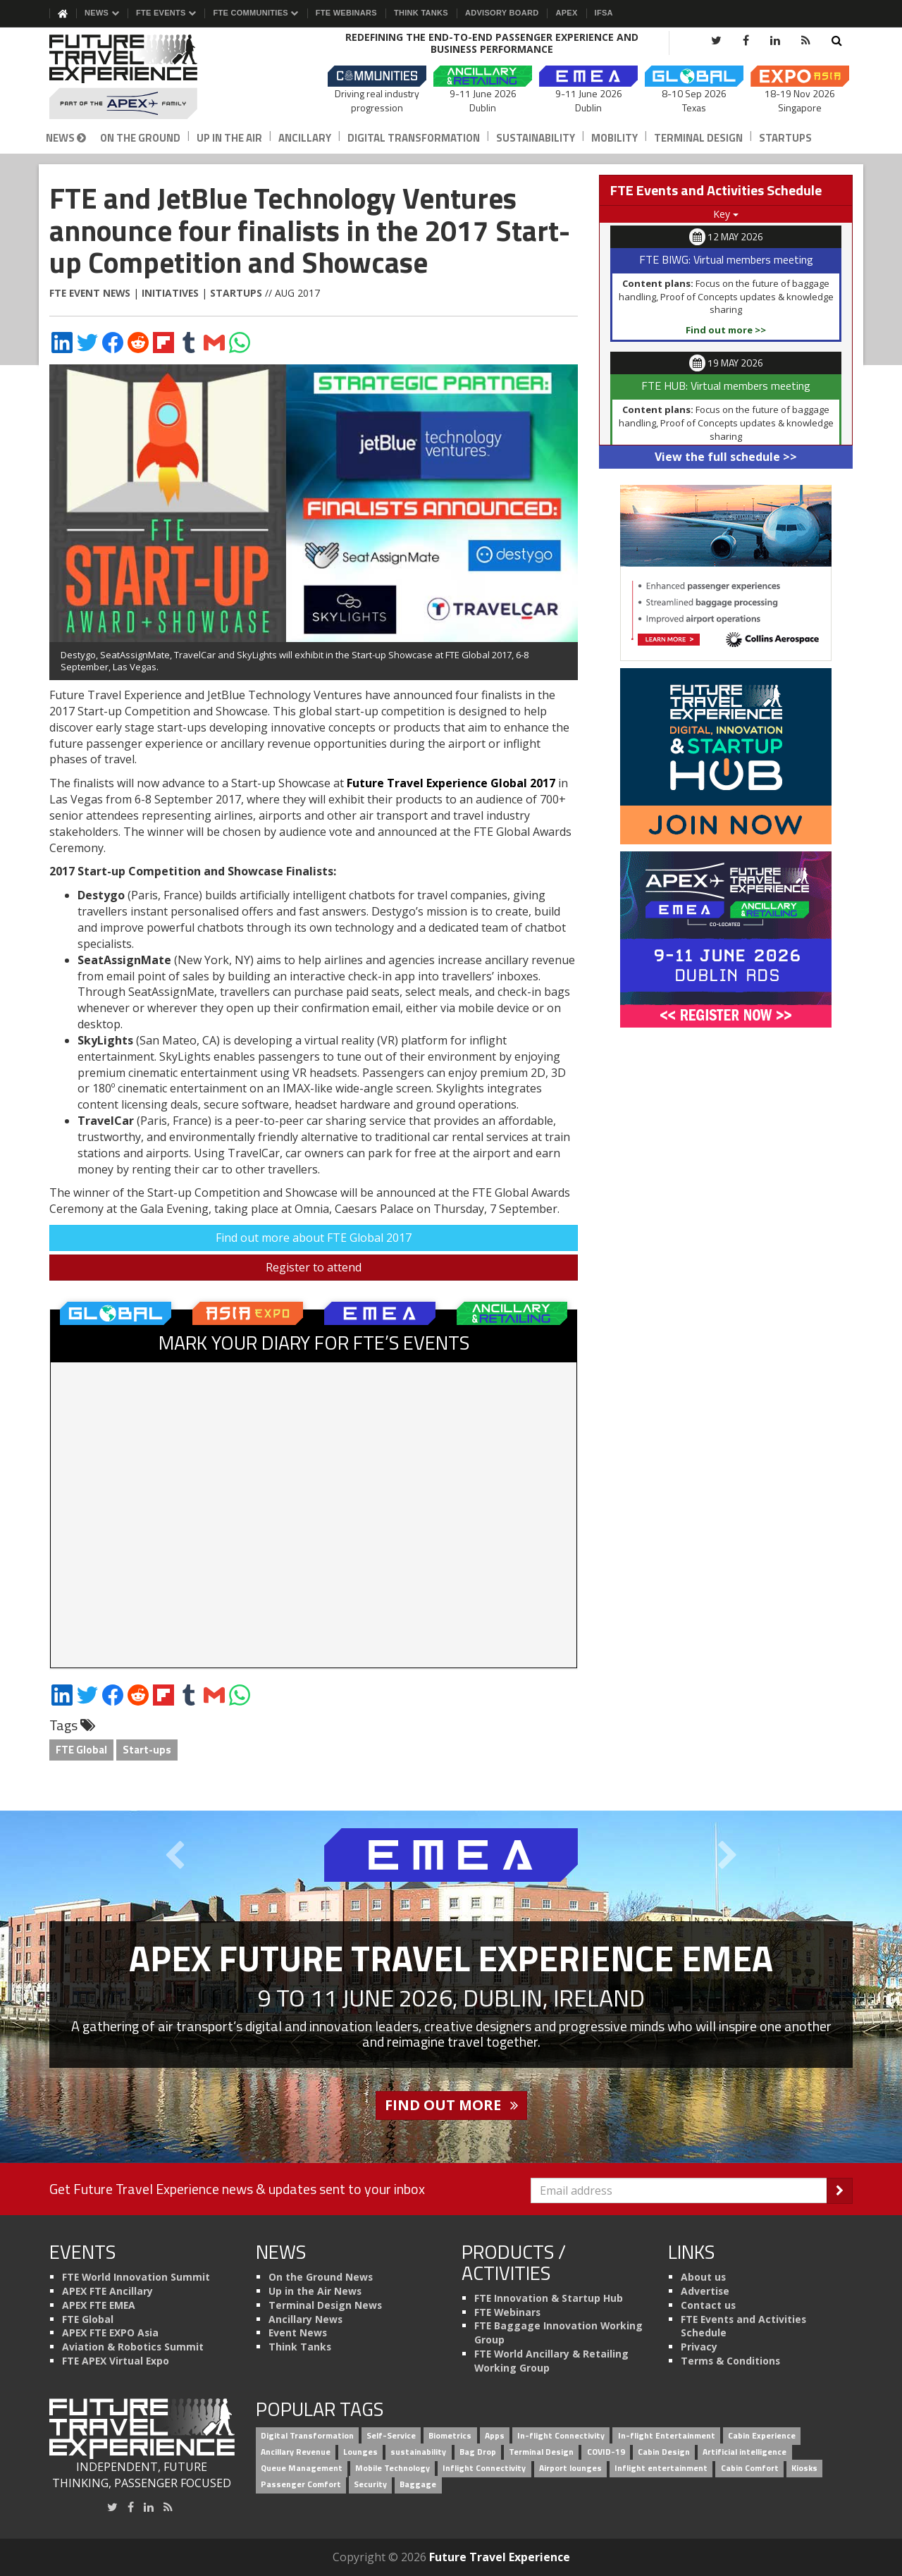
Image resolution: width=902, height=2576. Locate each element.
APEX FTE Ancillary (107, 2291)
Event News (297, 2332)
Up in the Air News (315, 2291)
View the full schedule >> (726, 456)
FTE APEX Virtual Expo (115, 2360)
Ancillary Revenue (295, 2451)
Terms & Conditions (730, 2360)
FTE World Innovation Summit (136, 2277)
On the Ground (140, 138)
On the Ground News (320, 2277)
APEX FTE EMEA (98, 2305)
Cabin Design (664, 2451)
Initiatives (170, 293)
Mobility (614, 138)
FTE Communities (255, 12)
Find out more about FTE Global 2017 (314, 1237)
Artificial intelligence (744, 2451)
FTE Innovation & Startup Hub (548, 2298)
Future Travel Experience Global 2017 (451, 783)
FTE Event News (89, 293)
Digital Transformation (413, 138)
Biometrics (449, 2436)
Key (726, 214)
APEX (566, 12)
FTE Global (81, 1750)
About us (703, 2277)
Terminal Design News (325, 2305)
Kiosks (804, 2468)
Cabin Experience (762, 2436)
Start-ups (147, 1750)
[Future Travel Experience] (142, 77)
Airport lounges (570, 2468)
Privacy (699, 2346)
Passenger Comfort (301, 2484)
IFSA (604, 12)
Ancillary (304, 138)
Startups (785, 138)
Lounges (360, 2451)
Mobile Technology (392, 2468)
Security (370, 2484)
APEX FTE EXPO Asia (110, 2332)
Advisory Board (501, 12)
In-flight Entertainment (666, 2436)
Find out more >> (726, 329)
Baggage (418, 2484)
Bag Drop (477, 2451)
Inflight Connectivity (484, 2468)
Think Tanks (421, 12)
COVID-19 (606, 2451)
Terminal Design (698, 138)
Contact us (708, 2305)
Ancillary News (305, 2319)
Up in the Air (229, 138)
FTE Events (166, 12)
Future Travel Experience (499, 2557)
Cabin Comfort (750, 2468)
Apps (495, 2436)
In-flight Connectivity (561, 2436)
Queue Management (301, 2468)
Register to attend (314, 1267)
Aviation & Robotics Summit (133, 2346)
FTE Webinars (346, 12)
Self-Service (391, 2436)
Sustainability (535, 138)
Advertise (705, 2291)
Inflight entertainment (661, 2468)
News (102, 12)
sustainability (418, 2451)
